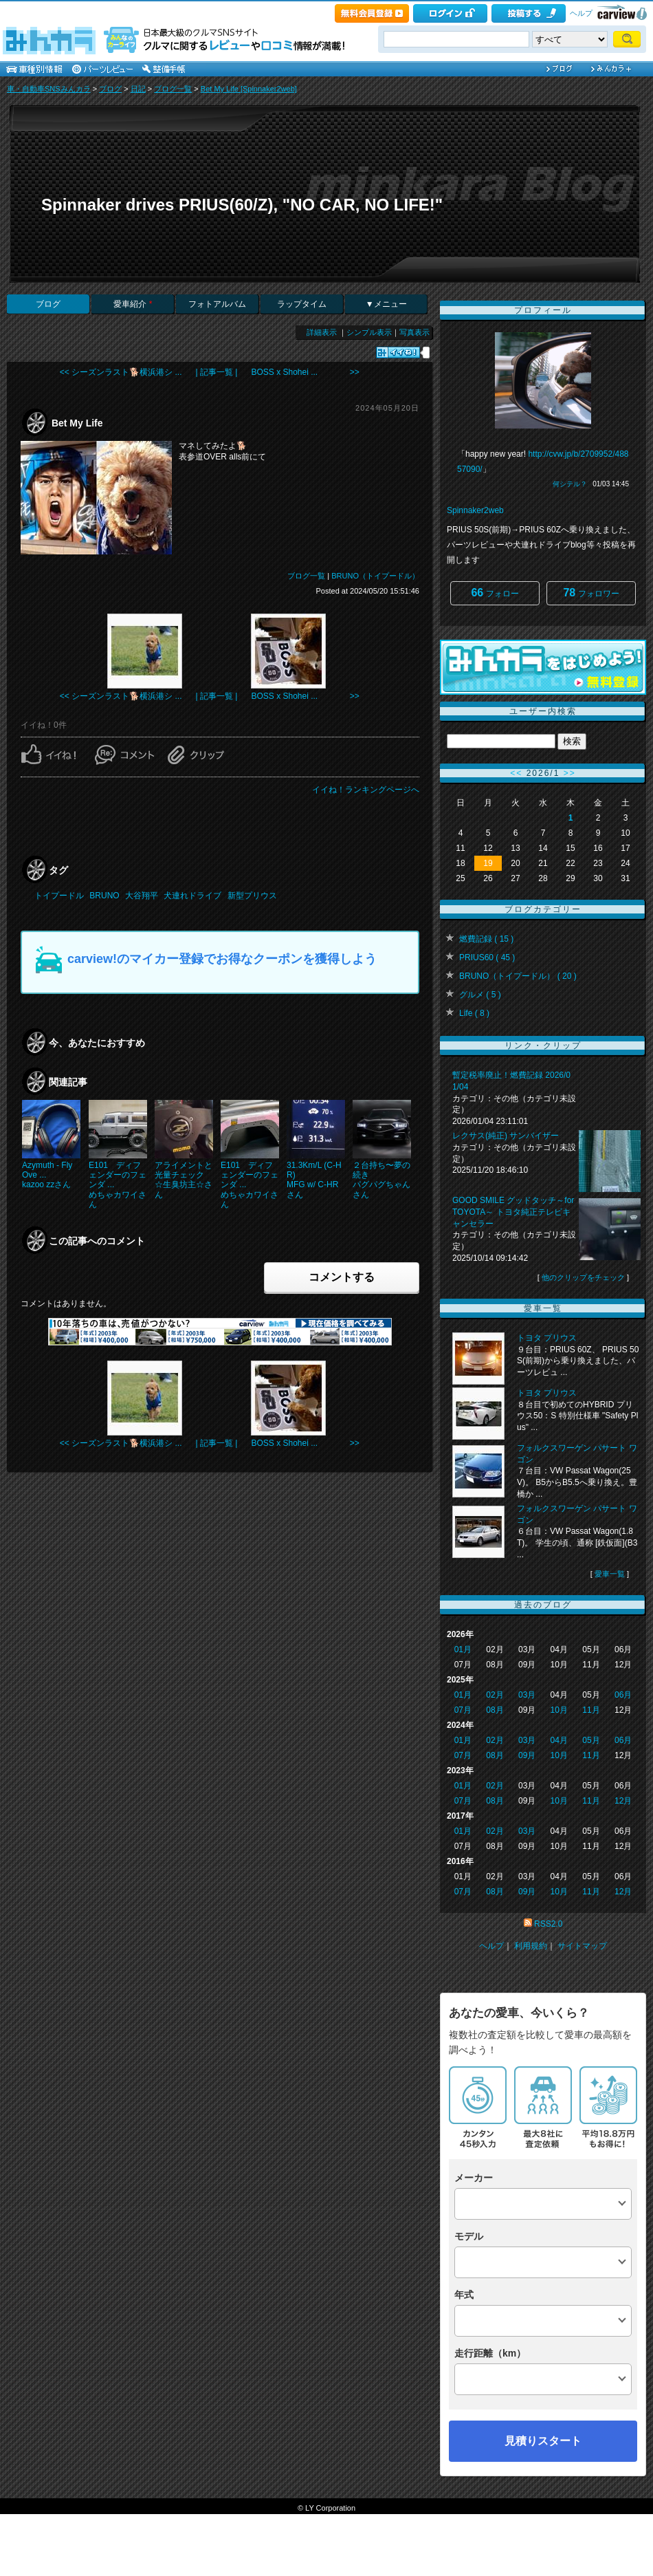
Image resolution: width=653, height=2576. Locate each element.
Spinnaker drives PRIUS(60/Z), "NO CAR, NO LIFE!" (242, 204)
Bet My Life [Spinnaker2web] (249, 89)
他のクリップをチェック (583, 1277)
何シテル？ (570, 484)
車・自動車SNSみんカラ (49, 89)
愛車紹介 (132, 304)
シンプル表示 (369, 332)
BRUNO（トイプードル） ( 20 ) (518, 976)
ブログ (110, 89)
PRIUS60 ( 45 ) (487, 957)
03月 (526, 1695)
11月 (590, 1710)
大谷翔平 (141, 895)
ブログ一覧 (173, 89)
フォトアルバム (217, 304)
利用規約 (530, 1946)
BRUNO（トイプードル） (375, 576)
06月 (623, 1695)
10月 (559, 1710)
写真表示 (414, 332)
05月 (590, 1740)
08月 (494, 1710)
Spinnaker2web (475, 510)
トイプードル (59, 895)
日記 (138, 89)
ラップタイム (301, 304)
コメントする (342, 1277)
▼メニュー (386, 304)
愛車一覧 (610, 1574)
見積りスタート (543, 2441)
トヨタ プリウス (547, 1338)
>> (570, 773)
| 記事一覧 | (217, 372)
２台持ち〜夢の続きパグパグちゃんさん (381, 1180)
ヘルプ (581, 13)
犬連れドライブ (192, 895)
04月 (559, 1740)
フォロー (494, 592)
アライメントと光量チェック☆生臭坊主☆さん (183, 1180)
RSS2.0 (548, 1924)
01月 (463, 1649)
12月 (623, 1801)
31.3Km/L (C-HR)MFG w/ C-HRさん (314, 1180)
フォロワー (591, 592)
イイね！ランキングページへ (365, 789)
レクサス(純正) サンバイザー (505, 1135)
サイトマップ (582, 1946)
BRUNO (104, 895)
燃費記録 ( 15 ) (486, 939)
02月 (494, 1695)
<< (516, 773)
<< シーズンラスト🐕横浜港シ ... (121, 372)
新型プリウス (252, 895)
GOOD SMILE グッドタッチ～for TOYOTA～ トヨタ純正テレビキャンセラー (513, 1212)
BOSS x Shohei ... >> (305, 372)
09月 (526, 1755)
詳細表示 (322, 332)
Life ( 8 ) (474, 1013)
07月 (463, 1710)
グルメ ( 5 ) (480, 994)
